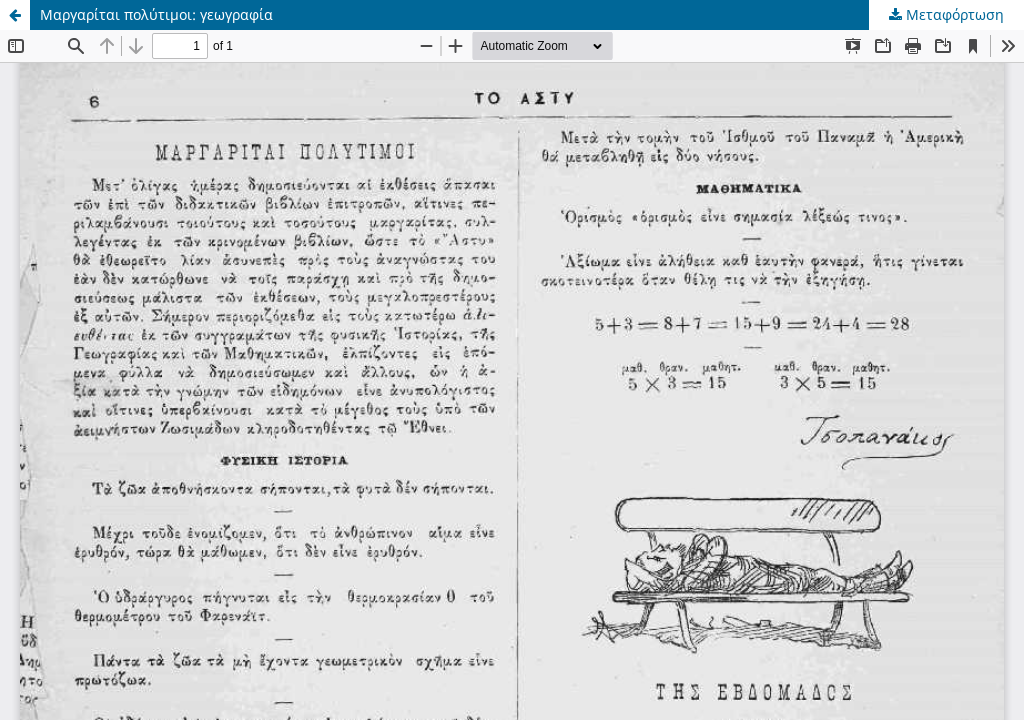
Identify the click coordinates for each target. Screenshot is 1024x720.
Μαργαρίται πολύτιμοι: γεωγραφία (156, 14)
